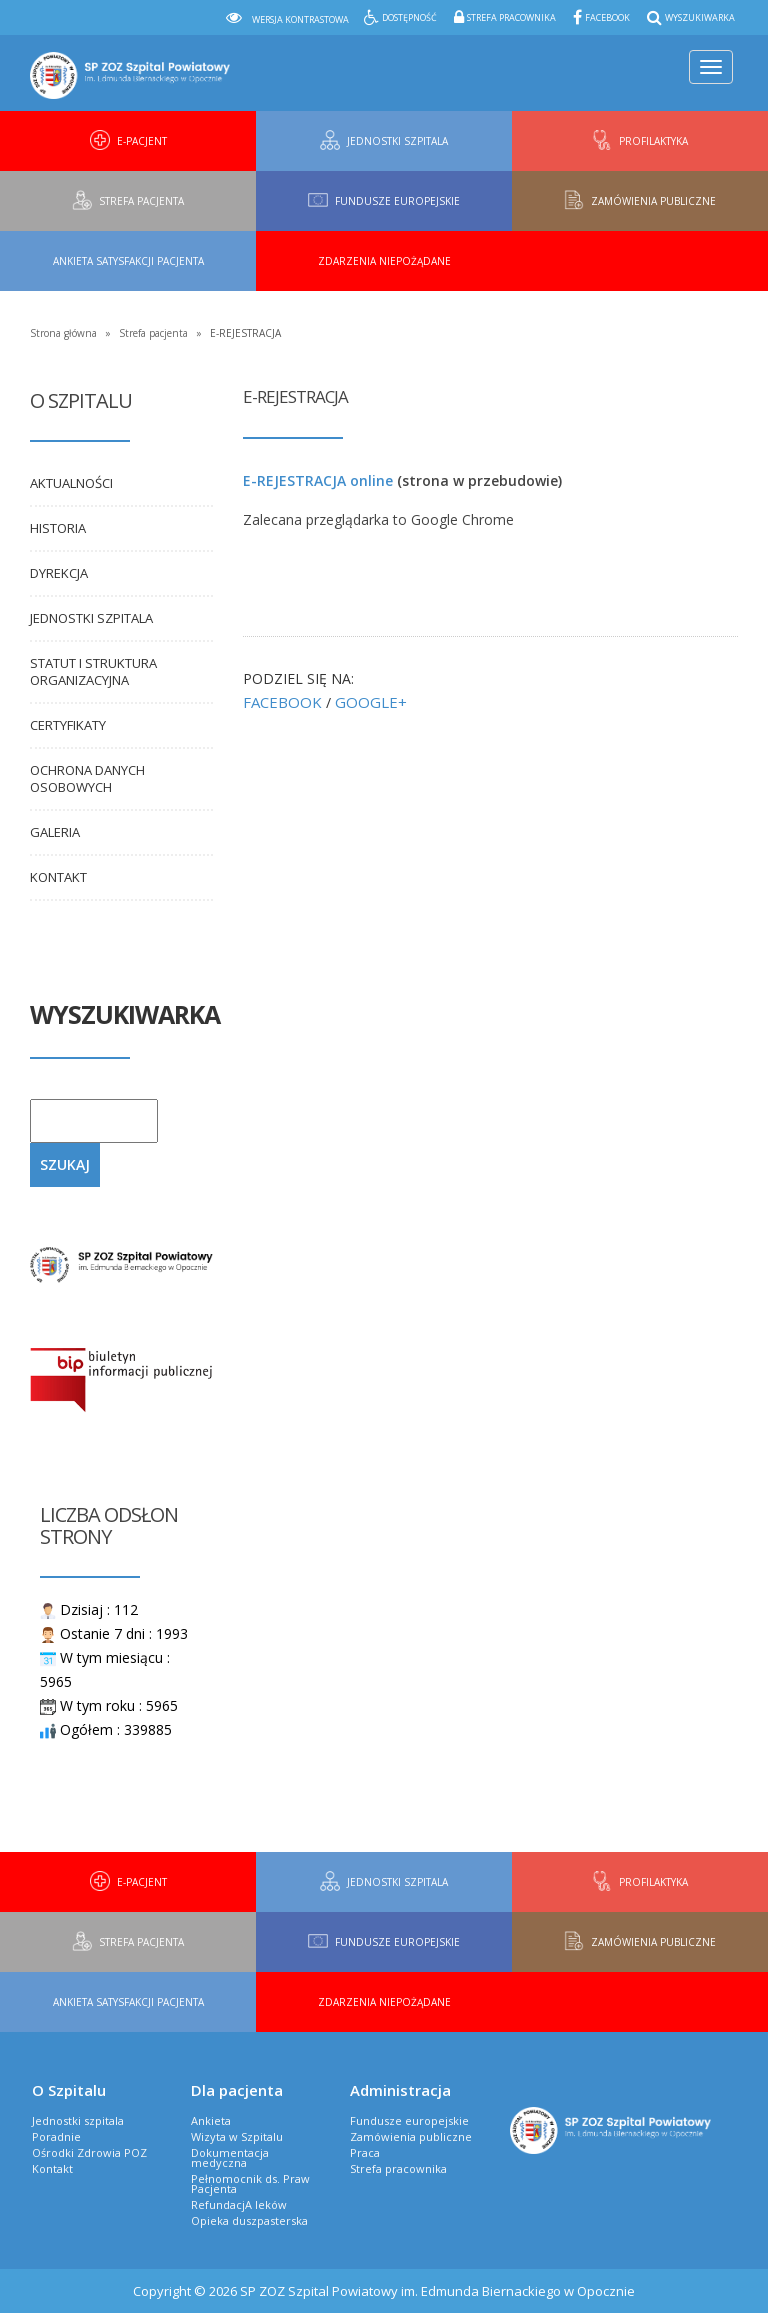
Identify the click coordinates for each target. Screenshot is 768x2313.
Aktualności (71, 483)
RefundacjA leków (239, 2204)
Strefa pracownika (511, 17)
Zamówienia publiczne (411, 2136)
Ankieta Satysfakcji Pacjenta (128, 261)
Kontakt (58, 877)
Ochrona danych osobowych (87, 778)
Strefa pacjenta (153, 333)
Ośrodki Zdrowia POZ (89, 2152)
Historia (58, 528)
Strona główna (63, 333)
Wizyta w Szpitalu (237, 2136)
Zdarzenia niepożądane (384, 261)
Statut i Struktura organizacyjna (93, 671)
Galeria (55, 832)
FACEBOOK (282, 702)
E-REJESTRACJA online (318, 480)
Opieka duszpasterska (249, 2220)
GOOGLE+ (371, 702)
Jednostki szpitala (91, 618)
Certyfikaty (68, 725)
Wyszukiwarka (700, 17)
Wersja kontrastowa (300, 19)
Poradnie (56, 2136)
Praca (365, 2152)
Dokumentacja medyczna (230, 2157)
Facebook (607, 17)
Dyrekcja (59, 573)
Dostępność (409, 17)
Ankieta (211, 2120)
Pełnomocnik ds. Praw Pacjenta (250, 2183)
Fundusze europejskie (409, 2120)
